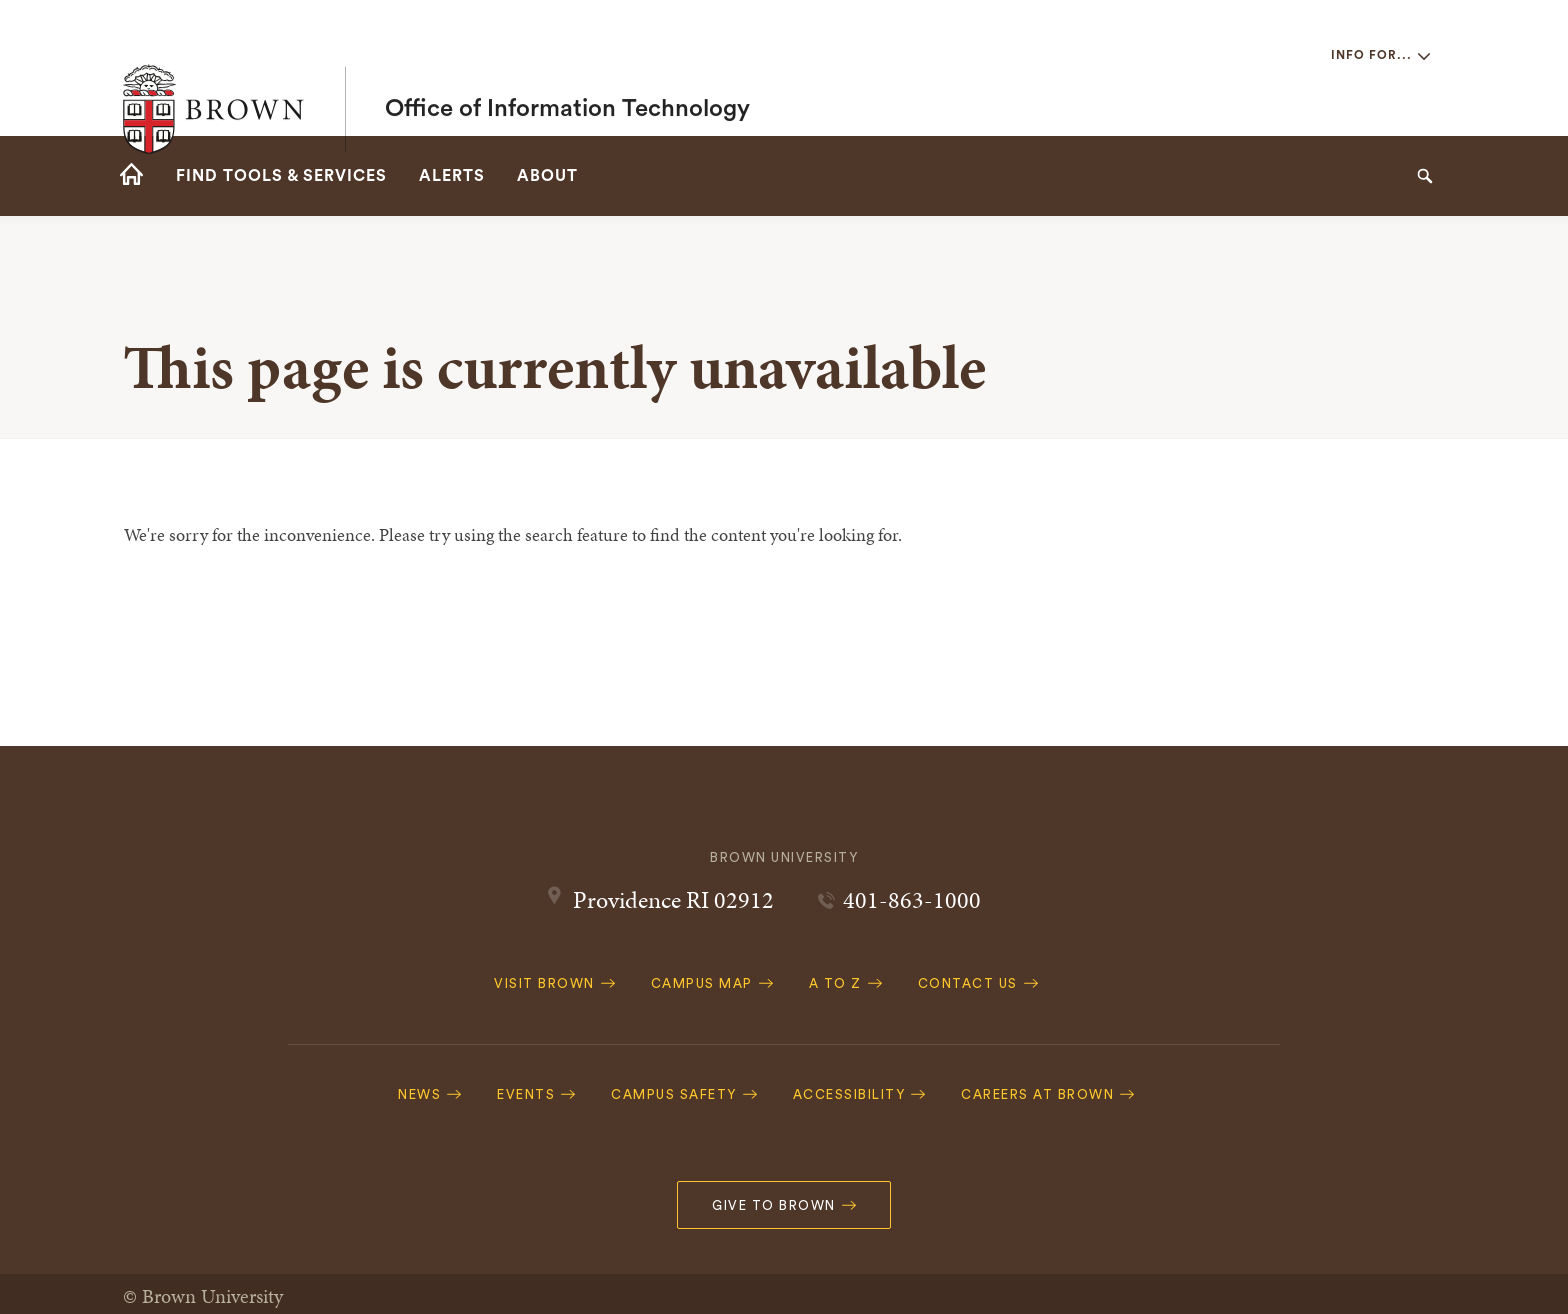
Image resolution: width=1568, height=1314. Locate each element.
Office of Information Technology (567, 68)
